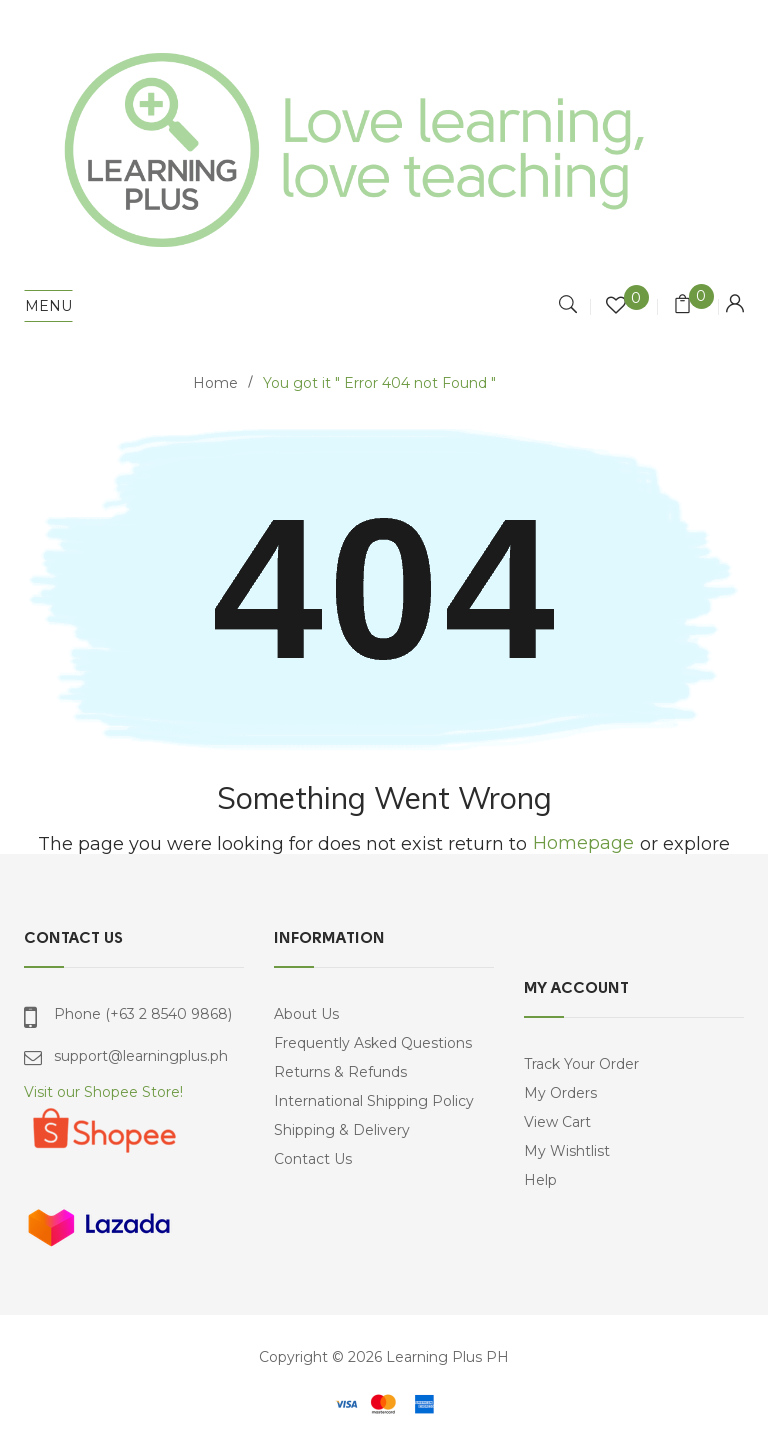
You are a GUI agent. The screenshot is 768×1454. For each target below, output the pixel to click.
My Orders (560, 1093)
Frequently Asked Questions (373, 1043)
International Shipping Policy (374, 1101)
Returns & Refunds (340, 1072)
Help (540, 1180)
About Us (306, 1014)
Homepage (583, 843)
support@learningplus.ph (141, 1056)
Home (215, 383)
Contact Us (313, 1159)
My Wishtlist (567, 1151)
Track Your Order (581, 1064)
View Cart (557, 1122)
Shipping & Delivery (342, 1130)
